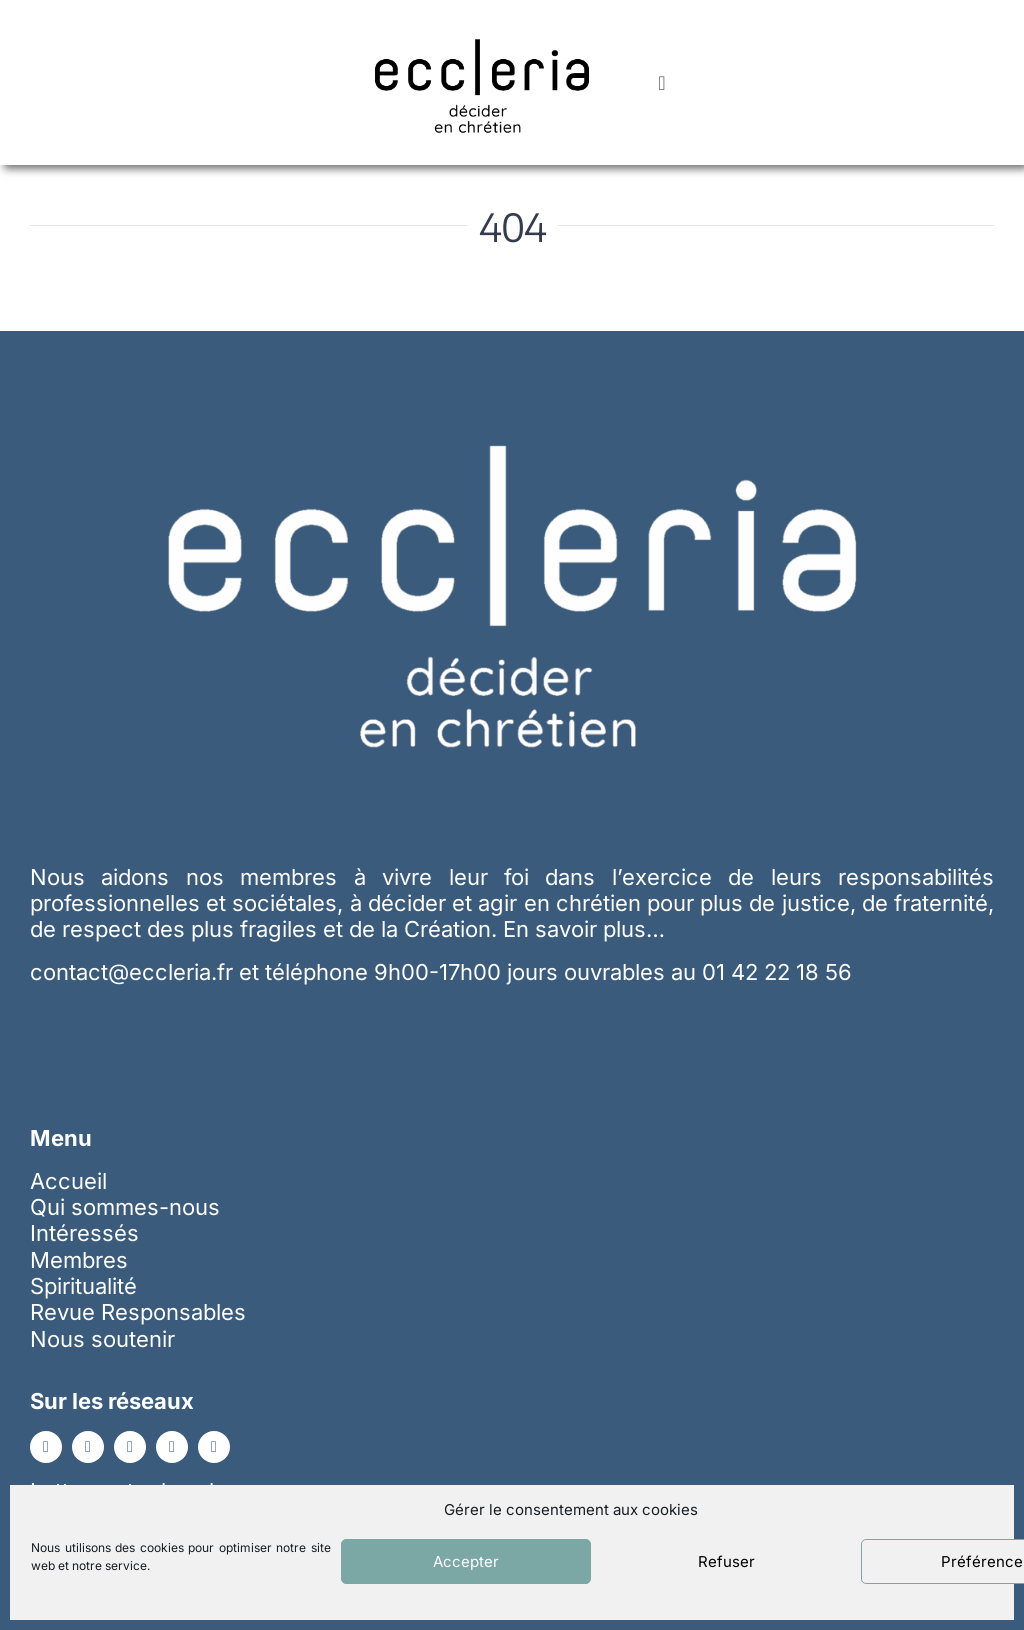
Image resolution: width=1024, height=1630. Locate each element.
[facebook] (46, 1447)
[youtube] (130, 1447)
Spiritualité (83, 1286)
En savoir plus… (584, 929)
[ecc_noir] (482, 21)
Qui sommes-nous (125, 1207)
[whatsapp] (214, 1447)
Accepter (466, 1561)
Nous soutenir (102, 1339)
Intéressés (84, 1233)
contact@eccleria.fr (134, 972)
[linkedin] (88, 1447)
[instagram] (172, 1447)
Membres (79, 1260)
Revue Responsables (138, 1312)
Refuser (726, 1561)
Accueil (68, 1181)
